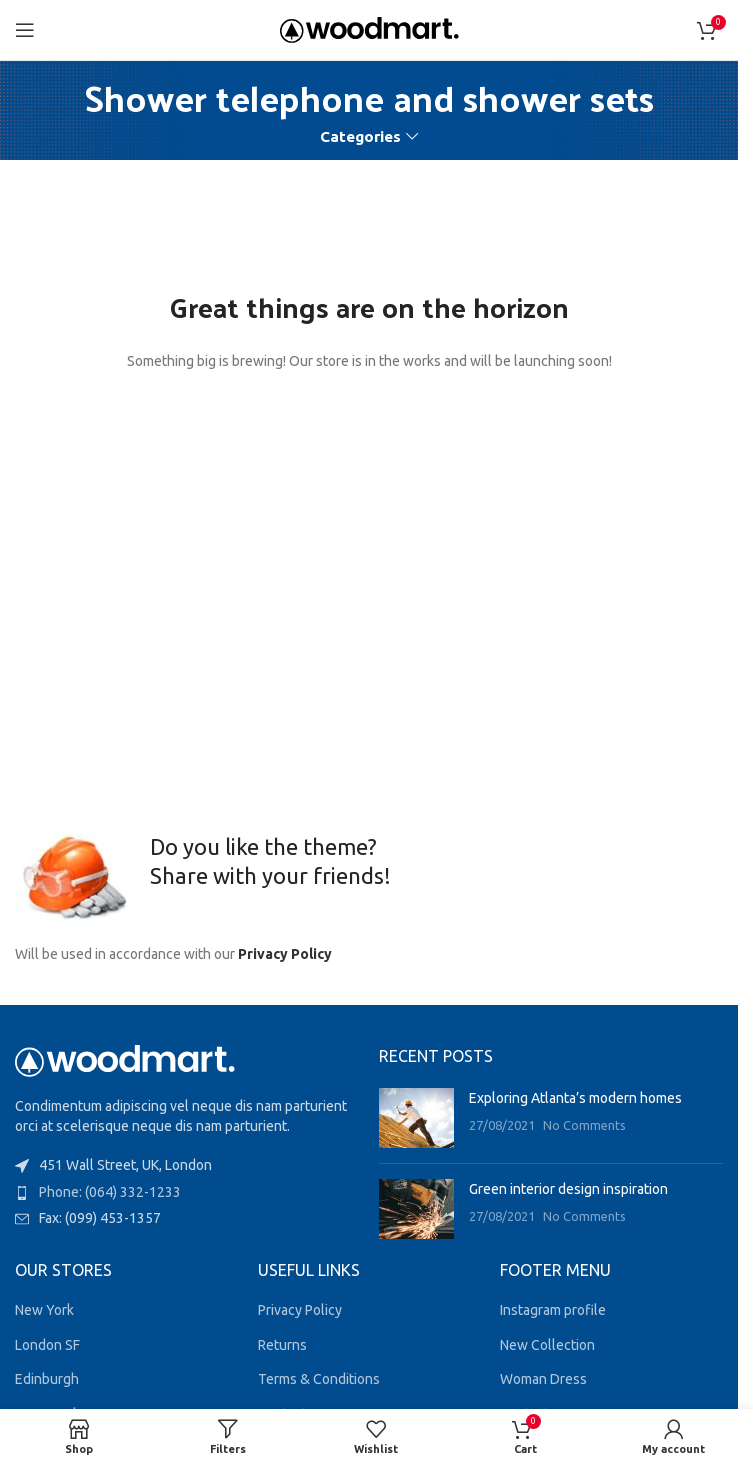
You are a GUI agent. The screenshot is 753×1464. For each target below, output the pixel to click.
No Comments (584, 1125)
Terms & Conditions (319, 1379)
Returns (282, 1345)
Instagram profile (553, 1310)
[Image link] (125, 1060)
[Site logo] (369, 29)
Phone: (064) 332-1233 (110, 1192)
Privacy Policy (285, 954)
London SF (47, 1345)
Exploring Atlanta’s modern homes (575, 1098)
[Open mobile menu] (25, 30)
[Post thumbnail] (416, 1118)
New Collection (547, 1345)
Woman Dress (543, 1379)
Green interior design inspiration (568, 1189)
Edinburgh (47, 1379)
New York (44, 1310)
